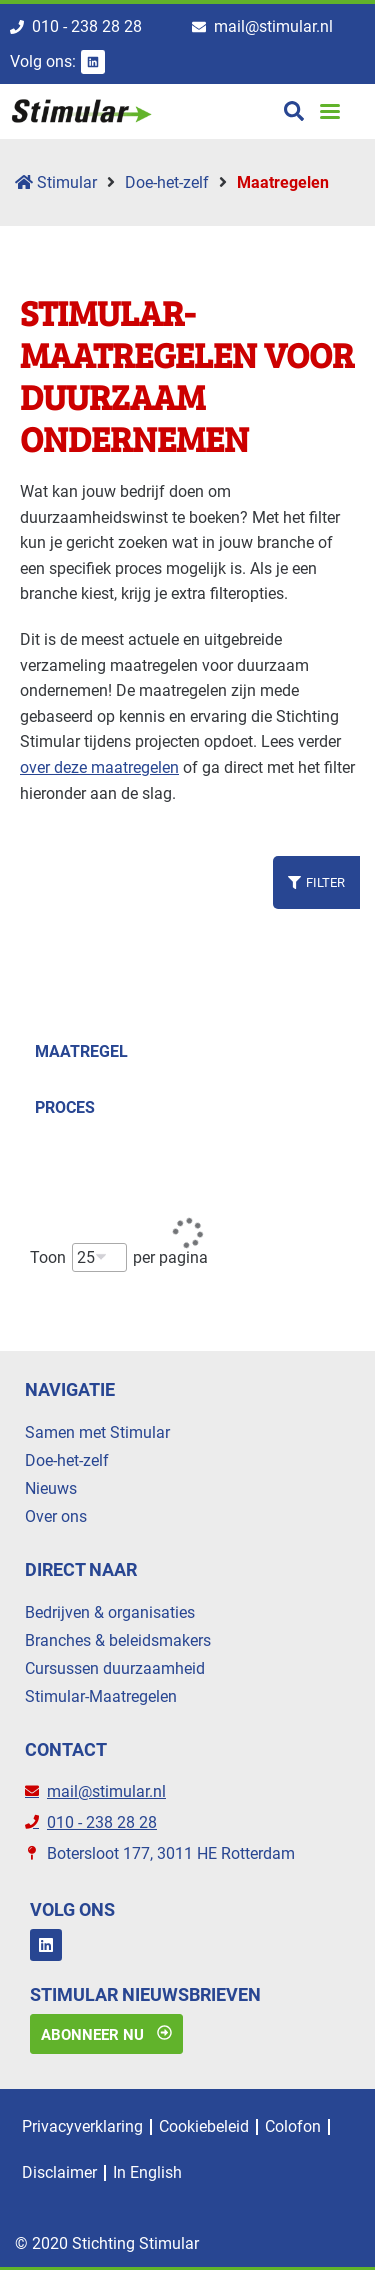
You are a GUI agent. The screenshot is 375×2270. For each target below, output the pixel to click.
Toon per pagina (119, 1257)
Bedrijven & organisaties (110, 1612)
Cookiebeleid (204, 2126)
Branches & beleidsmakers (118, 1640)
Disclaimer (59, 2172)
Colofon (293, 2126)
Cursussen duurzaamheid (115, 1668)
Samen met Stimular (97, 1432)
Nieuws (51, 1488)
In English (147, 2172)
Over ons (56, 1516)
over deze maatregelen (99, 767)
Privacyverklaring (82, 2126)
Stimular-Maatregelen (101, 1696)
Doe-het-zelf (167, 182)
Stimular (56, 182)
